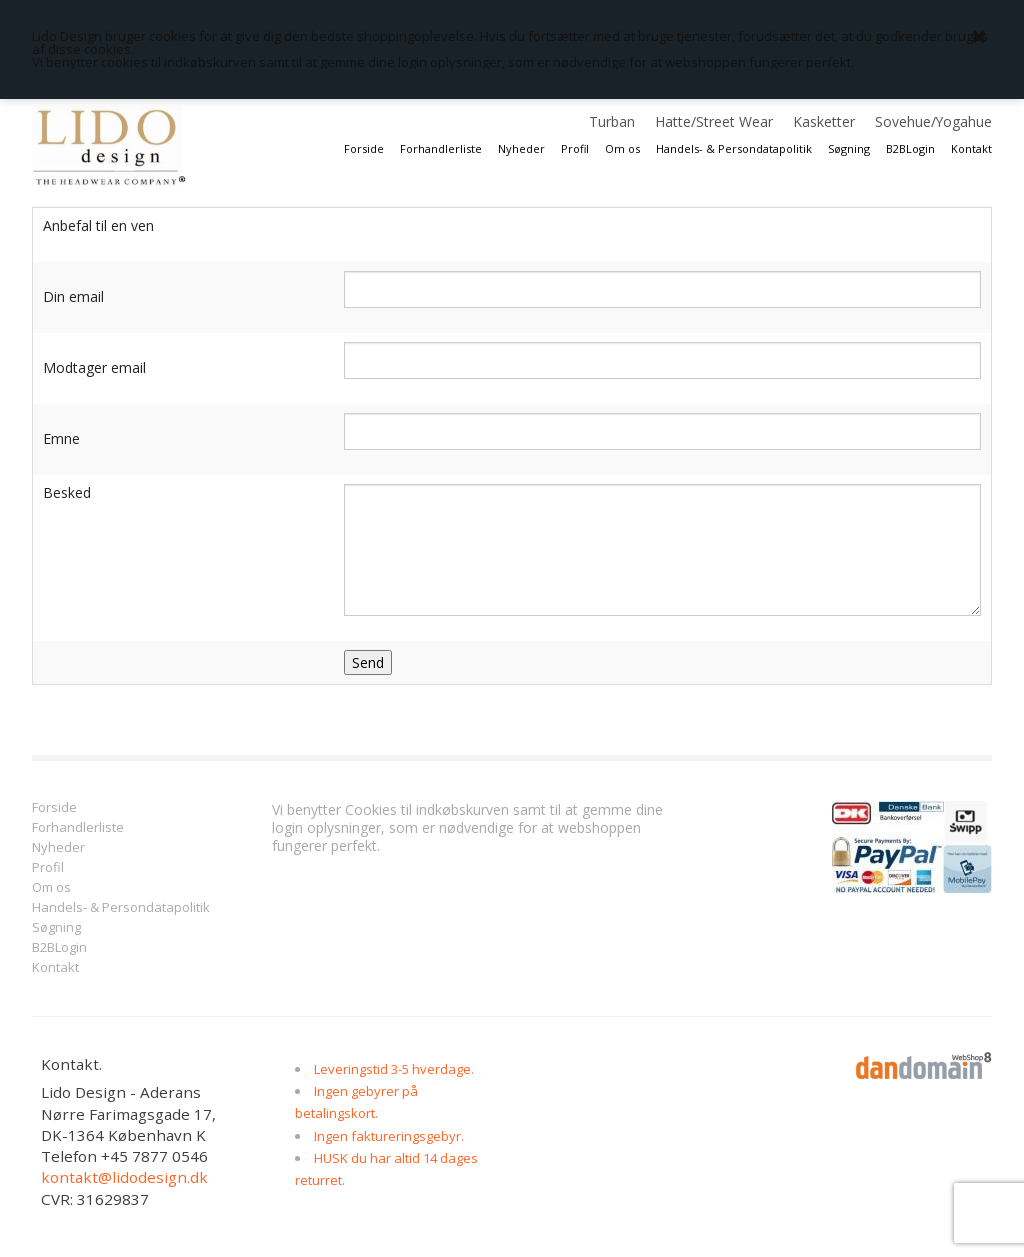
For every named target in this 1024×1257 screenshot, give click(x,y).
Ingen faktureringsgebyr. (389, 1136)
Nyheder (521, 148)
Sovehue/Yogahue (933, 121)
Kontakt (971, 148)
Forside (364, 148)
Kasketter (824, 121)
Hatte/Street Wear (714, 121)
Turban (612, 121)
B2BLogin (910, 148)
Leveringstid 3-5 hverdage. (394, 1069)
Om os (622, 148)
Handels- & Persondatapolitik (734, 148)
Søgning (849, 148)
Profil (575, 148)
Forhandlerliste (441, 148)
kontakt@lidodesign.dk (124, 1177)
